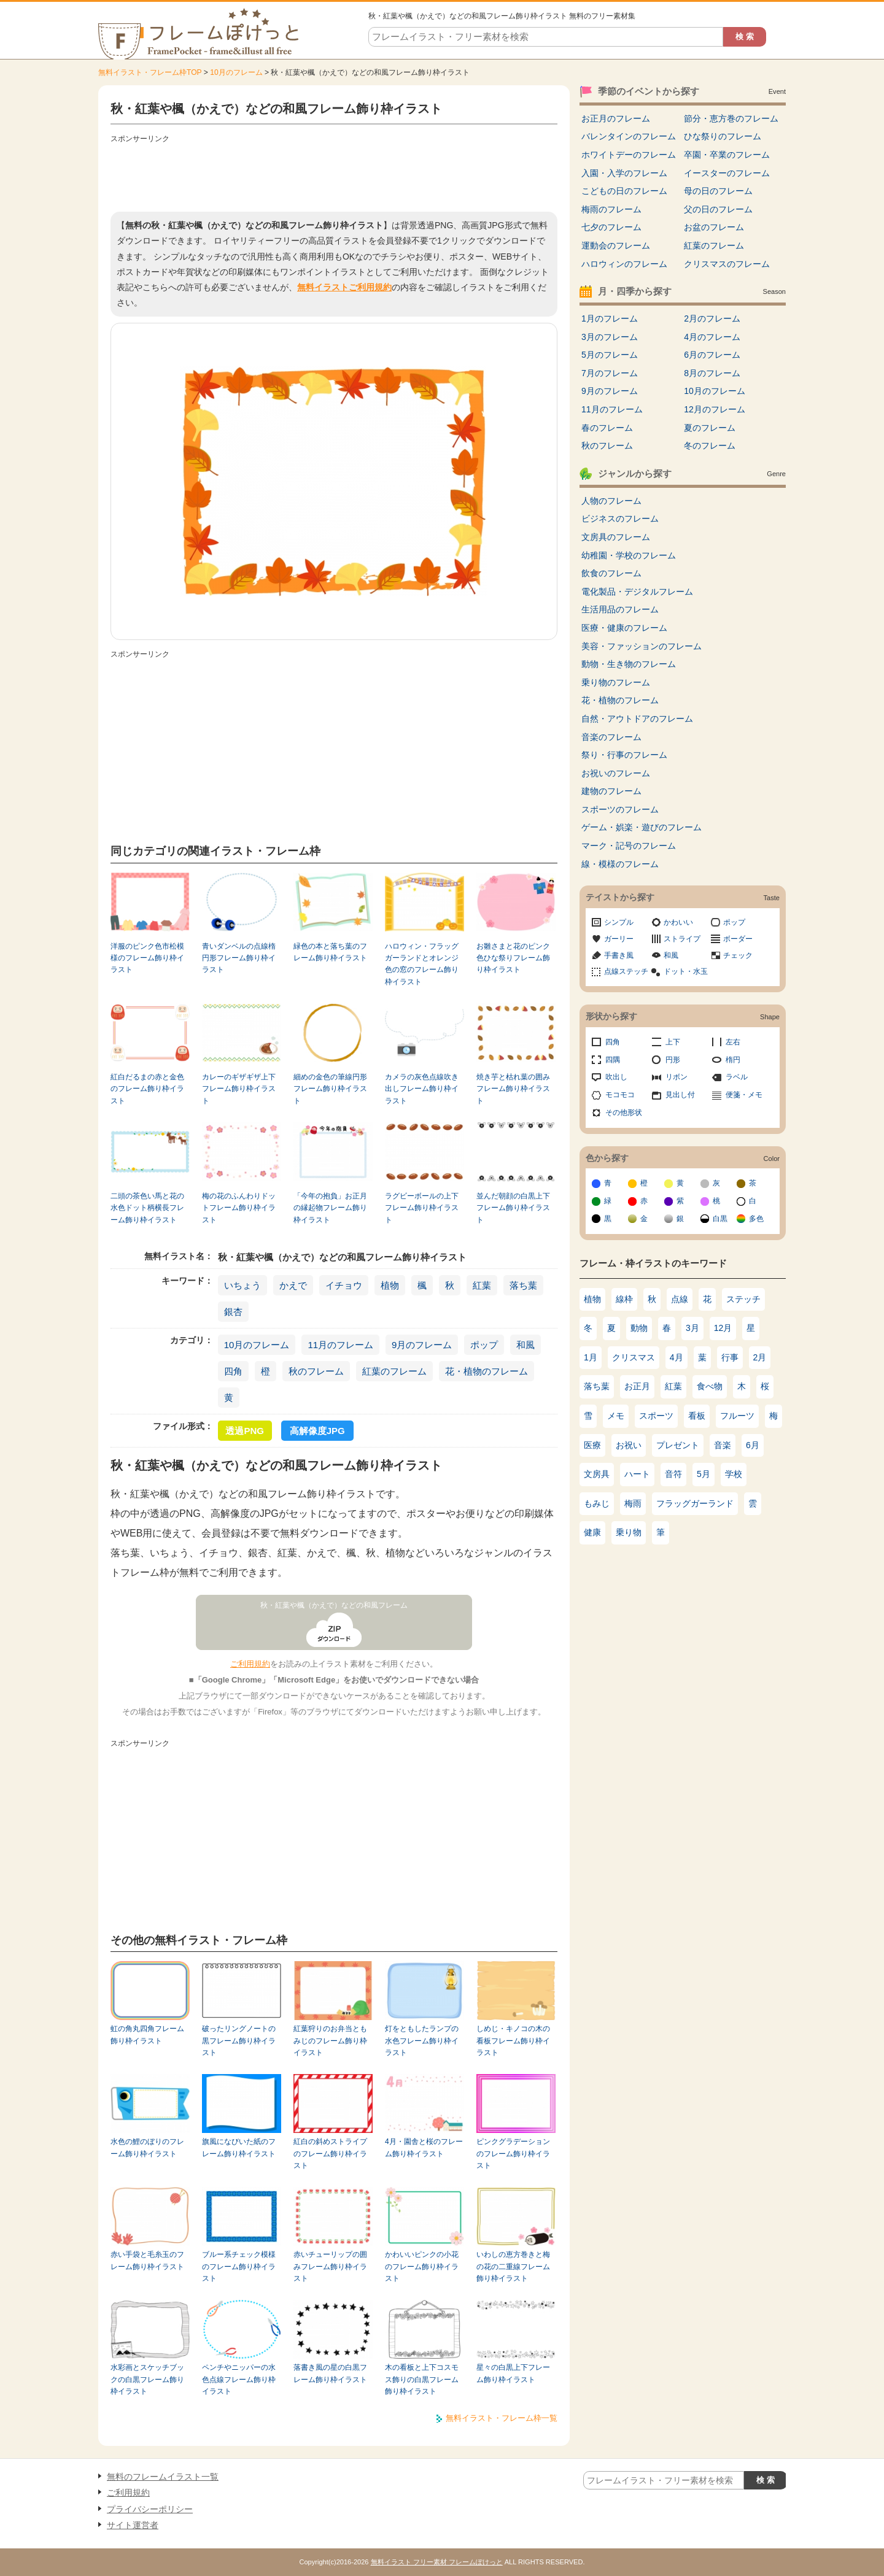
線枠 (624, 1299)
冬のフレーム (709, 445)
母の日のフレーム (718, 191)
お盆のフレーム (714, 227)
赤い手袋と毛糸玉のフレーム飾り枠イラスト (147, 2260)
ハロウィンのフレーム (624, 264)
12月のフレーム (714, 409)
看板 (696, 1416)
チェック (738, 955)
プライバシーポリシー (150, 2509)
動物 (639, 1328)
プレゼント (677, 1445)
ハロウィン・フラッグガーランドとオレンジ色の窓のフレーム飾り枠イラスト (422, 964)
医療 (592, 1445)
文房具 (597, 1474)
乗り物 (629, 1532)
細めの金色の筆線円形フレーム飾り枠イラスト (330, 1089)
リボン (676, 1077)
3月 (692, 1328)
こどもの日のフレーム (624, 191)
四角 (233, 1371)
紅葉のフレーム (394, 1371)
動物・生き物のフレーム (628, 664)
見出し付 (680, 1094)
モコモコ (620, 1094)
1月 (590, 1357)
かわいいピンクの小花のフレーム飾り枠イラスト (422, 2266)
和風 (525, 1345)
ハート (637, 1474)
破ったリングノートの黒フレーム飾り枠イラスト (239, 2040)
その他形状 (623, 1112)
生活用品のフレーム (620, 609)
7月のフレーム (609, 373)
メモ (615, 1416)
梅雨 (633, 1503)
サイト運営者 (132, 2525)
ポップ (484, 1345)
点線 (679, 1299)
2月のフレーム (712, 318)
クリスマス (633, 1357)
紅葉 (482, 1285)
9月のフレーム (422, 1345)
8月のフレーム (712, 373)
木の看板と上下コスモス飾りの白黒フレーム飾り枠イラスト (422, 2379)
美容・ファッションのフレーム (641, 646)
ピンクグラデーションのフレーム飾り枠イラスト (513, 2153)
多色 (756, 1218)
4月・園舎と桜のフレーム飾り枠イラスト (424, 2147)
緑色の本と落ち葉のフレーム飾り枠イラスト (330, 952)
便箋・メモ (744, 1094)
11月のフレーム (340, 1345)
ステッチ (743, 1299)
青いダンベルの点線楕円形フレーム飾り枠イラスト (239, 958)
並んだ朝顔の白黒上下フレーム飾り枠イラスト (513, 1208)
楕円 (733, 1059)
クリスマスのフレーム (727, 264)
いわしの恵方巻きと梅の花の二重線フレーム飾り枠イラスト (513, 2266)
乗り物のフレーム (615, 682)
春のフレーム (607, 428)
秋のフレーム (316, 1371)
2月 (760, 1357)
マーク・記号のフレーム (628, 845)
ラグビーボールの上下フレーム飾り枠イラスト (422, 1208)
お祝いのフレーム (615, 773)
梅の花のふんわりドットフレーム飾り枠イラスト (239, 1208)
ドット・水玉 (686, 971)
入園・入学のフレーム (624, 173)
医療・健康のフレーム (624, 628)
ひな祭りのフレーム (722, 136)
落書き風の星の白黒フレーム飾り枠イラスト (330, 2373)
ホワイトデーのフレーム (628, 155)
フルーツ (737, 1416)
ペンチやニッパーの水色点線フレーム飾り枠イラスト (239, 2379)
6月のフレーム (712, 355)
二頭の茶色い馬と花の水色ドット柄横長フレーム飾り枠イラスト (147, 1208)
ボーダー (738, 939)
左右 (733, 1042)
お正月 (637, 1386)
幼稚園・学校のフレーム (628, 555)
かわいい (678, 922)
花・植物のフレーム (486, 1371)
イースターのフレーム (727, 173)
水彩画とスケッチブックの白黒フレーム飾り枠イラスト (147, 2379)
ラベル (737, 1077)
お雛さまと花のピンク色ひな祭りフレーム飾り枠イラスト (513, 958)
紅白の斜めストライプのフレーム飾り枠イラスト (330, 2153)
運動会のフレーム (615, 245)
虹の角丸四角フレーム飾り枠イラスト (147, 2034)
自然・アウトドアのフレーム (637, 718)
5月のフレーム (609, 355)
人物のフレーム (611, 501)
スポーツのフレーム (620, 809)
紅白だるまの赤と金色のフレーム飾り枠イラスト (147, 1089)
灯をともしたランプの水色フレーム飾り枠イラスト (422, 2040)
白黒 (720, 1218)
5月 (703, 1474)
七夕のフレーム (611, 227)
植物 (390, 1285)
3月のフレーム (609, 337)
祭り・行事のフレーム (624, 755)
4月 (676, 1357)
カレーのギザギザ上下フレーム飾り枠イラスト (239, 1089)
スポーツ (656, 1416)
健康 (592, 1532)
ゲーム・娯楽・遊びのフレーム (641, 827)
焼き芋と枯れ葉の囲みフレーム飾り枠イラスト (513, 1089)
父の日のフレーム (718, 209)
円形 (672, 1059)
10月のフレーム (236, 72)
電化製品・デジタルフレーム (637, 591)
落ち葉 (523, 1285)
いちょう (242, 1285)
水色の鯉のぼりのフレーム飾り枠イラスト (147, 2147)
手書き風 (619, 955)
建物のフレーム (611, 791)
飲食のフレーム (611, 573)
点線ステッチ (626, 971)
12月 (723, 1328)
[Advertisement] (333, 174)
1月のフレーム (609, 318)
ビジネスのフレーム (620, 518)
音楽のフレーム (611, 737)
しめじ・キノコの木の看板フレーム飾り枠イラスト (513, 2040)
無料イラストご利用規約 (344, 287)
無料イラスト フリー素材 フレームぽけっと (437, 2562)
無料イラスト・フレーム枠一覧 (501, 2418)
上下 (672, 1042)
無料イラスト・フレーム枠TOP (149, 72)
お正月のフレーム (615, 118)
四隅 (612, 1059)
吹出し (616, 1077)
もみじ (597, 1503)
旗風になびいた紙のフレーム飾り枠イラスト (239, 2147)
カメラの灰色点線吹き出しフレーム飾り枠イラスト (422, 1089)
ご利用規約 (250, 1663)
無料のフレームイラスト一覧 (163, 2477)
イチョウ (343, 1285)
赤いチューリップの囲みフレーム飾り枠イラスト (330, 2266)
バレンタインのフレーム (628, 136)
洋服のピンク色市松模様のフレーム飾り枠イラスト (147, 958)
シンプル (619, 922)
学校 (733, 1474)
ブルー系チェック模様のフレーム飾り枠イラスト (239, 2266)
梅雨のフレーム (611, 209)
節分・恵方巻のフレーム (731, 118)
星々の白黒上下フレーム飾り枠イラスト (513, 2373)
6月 (752, 1445)
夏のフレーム (709, 428)
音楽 (722, 1445)
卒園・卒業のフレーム (727, 155)
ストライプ (682, 939)
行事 (730, 1357)
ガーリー (619, 939)
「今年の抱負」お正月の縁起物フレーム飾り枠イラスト (330, 1208)
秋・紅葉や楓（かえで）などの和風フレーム (334, 1605)
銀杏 (233, 1311)
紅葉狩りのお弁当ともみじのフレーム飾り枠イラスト (330, 2040)
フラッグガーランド (695, 1503)
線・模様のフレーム (620, 864)
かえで (293, 1285)
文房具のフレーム (615, 537)
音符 (673, 1474)
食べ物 (710, 1386)
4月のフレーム (712, 337)
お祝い (629, 1445)
